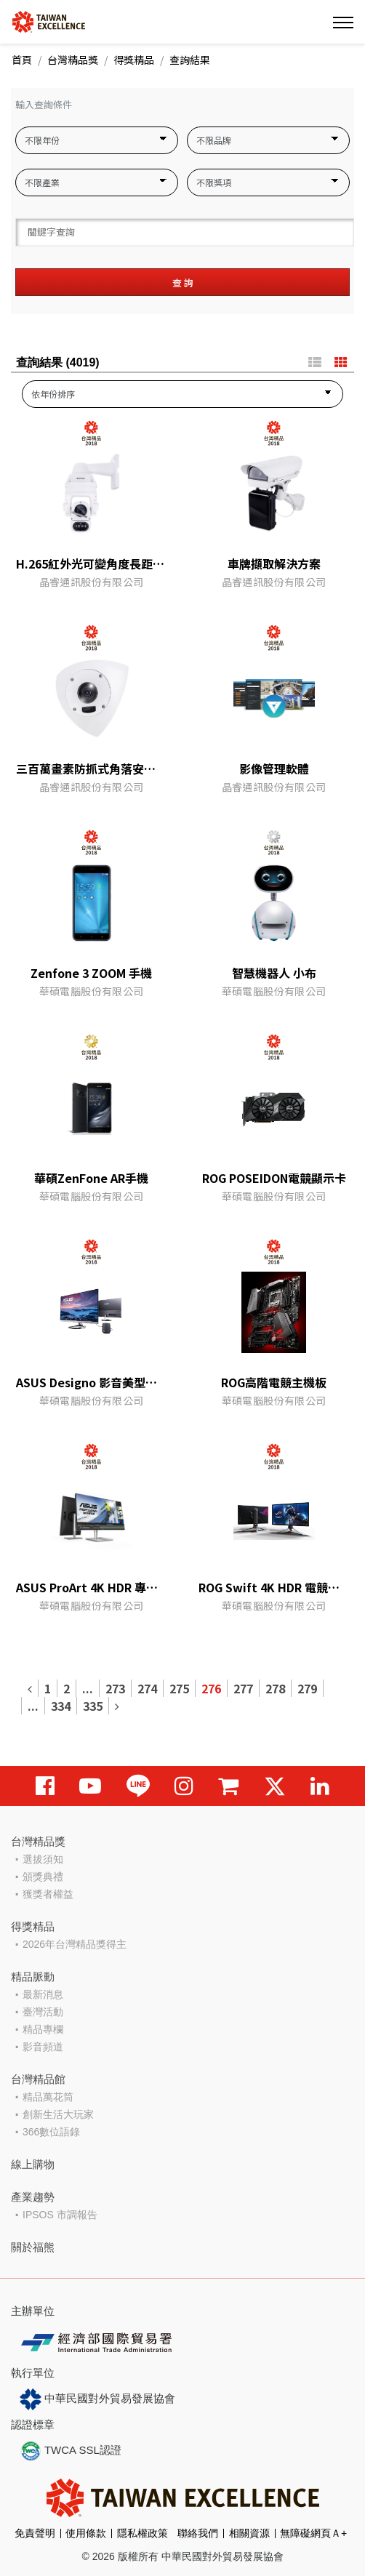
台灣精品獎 (72, 59)
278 (275, 1688)
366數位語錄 (51, 2132)
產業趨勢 (33, 2196)
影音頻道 (43, 2047)
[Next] (116, 1705)
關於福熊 (33, 2247)
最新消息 (43, 1994)
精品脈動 (33, 1976)
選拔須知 (43, 1859)
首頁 (22, 59)
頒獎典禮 (43, 1876)
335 (93, 1705)
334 (61, 1705)
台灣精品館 (38, 2079)
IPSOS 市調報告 (60, 2215)
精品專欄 (43, 2029)
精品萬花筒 (48, 2097)
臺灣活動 (43, 2012)
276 (211, 1688)
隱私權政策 (142, 2533)
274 (147, 1688)
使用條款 (85, 2533)
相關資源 (249, 2533)
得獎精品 (133, 59)
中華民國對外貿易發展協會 (97, 2399)
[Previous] (30, 1688)
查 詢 (182, 282)
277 (243, 1688)
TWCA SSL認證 (70, 2451)
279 (307, 1688)
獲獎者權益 (48, 1894)
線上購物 (33, 2164)
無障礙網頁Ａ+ (313, 2533)
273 (115, 1688)
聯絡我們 (197, 2533)
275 (179, 1688)
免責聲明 (35, 2533)
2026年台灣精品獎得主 (75, 1944)
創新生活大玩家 (58, 2114)
